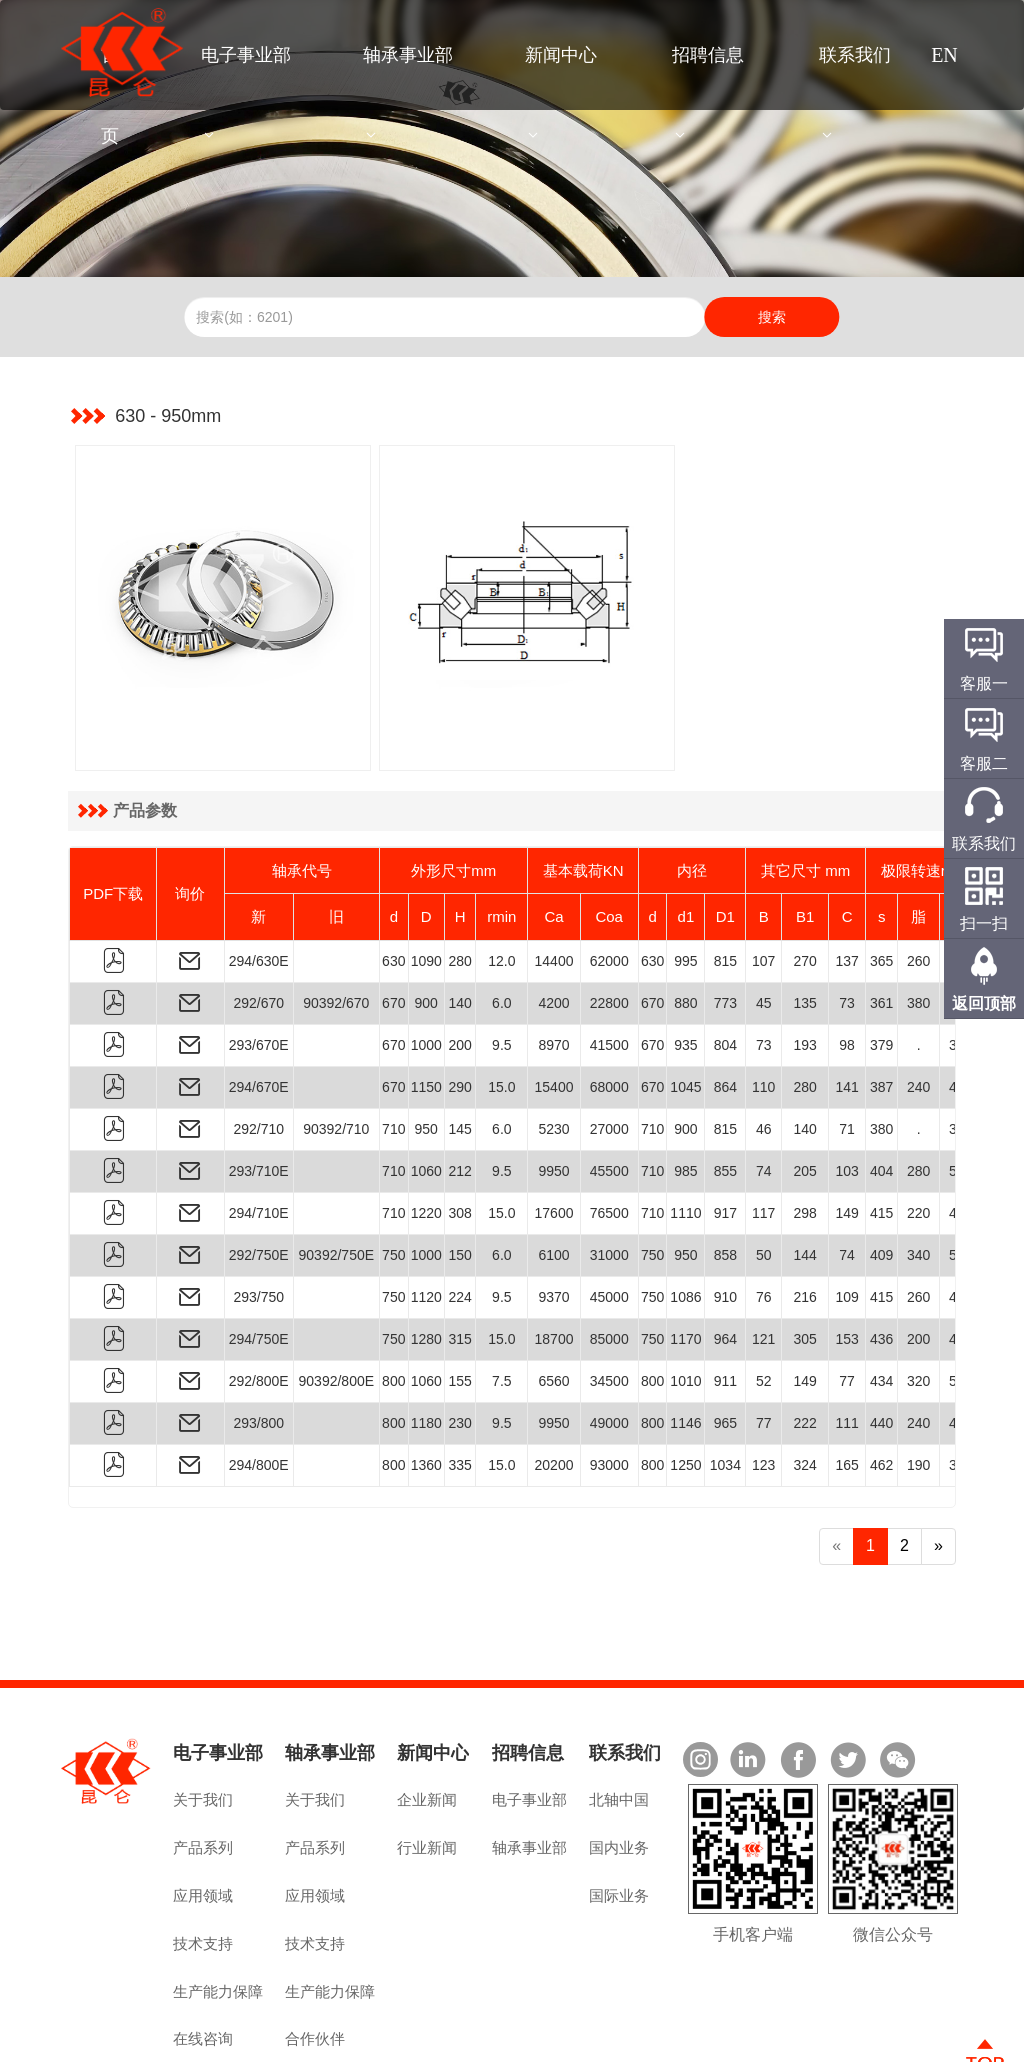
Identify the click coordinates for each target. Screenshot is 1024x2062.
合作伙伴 (315, 1954)
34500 (609, 1297)
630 (393, 877)
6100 (553, 1171)
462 (881, 1381)
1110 (685, 1129)
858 (725, 1171)
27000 (609, 1045)
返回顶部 (984, 1003)
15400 (554, 1003)
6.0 (501, 919)
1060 (426, 1087)
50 (764, 1171)
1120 (426, 1213)
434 (881, 1297)
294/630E (259, 877)
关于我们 (203, 1715)
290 (459, 1003)
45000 (609, 1213)
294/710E (259, 1129)
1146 (685, 1339)
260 (918, 877)
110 (763, 1003)
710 (393, 1045)
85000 (609, 1255)
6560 (553, 1297)
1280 (426, 1255)
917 (725, 1129)
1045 (685, 1003)
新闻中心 (561, 55)
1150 (426, 1003)
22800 (609, 919)
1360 (426, 1381)
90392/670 (336, 919)
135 (804, 919)
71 (847, 1045)
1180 (426, 1339)
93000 (609, 1381)
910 (725, 1213)
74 (764, 1087)
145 (459, 1045)
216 (804, 1213)
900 (426, 919)
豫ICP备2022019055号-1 (440, 2039)
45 (764, 919)
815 (725, 877)
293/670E (259, 961)
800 (393, 1297)
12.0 (501, 877)
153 (846, 1255)
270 (804, 877)
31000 (609, 1171)
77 (847, 1297)
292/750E (259, 1171)
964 (725, 1255)
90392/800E (337, 1297)
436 (881, 1255)
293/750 (258, 1213)
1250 (685, 1381)
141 (846, 1003)
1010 (685, 1297)
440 (881, 1339)
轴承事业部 (408, 55)
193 (804, 961)
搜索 (772, 317)
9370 (553, 1213)
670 (393, 919)
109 (846, 1213)
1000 (426, 961)
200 (459, 961)
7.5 (501, 1297)
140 (459, 919)
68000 (609, 1003)
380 (918, 919)
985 (685, 1087)
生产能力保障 (218, 1906)
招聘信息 (708, 55)
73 (847, 919)
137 (846, 877)
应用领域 (203, 1810)
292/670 (258, 919)
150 (459, 1171)
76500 (609, 1129)
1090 (426, 877)
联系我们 (855, 55)
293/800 (258, 1339)
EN (944, 55)
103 (846, 1087)
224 (459, 1213)
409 (881, 1171)
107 (763, 877)
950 (426, 1045)
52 (764, 1297)
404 (881, 1087)
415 (881, 1129)
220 (918, 1129)
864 (725, 1003)
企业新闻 (427, 1715)
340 (918, 1171)
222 (804, 1339)
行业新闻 (427, 1763)
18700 (554, 1255)
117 (763, 1129)
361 (881, 919)
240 (918, 1003)
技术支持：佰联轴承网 (893, 2039)
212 (459, 1087)
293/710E (259, 1087)
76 (764, 1213)
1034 (725, 1381)
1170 (685, 1255)
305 (804, 1255)
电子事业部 (246, 55)
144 (804, 1171)
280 (459, 877)
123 (763, 1381)
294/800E (259, 1381)
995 (685, 877)
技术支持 (203, 1858)
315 (459, 1255)
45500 (609, 1087)
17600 (554, 1129)
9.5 (501, 961)
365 (881, 877)
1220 (426, 1129)
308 (459, 1129)
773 (725, 919)
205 (804, 1087)
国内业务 (619, 1763)
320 (918, 1297)
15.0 (501, 1003)
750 (393, 1171)
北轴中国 (619, 1715)
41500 (609, 961)
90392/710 (336, 1045)
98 (847, 961)
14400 (554, 877)
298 (804, 1129)
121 (763, 1255)
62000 (609, 877)
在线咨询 (203, 1954)
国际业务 (619, 1810)
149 (846, 1129)
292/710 (258, 1045)
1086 (685, 1213)
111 (846, 1339)
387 (881, 1003)
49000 (609, 1339)
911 (725, 1297)
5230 (553, 1045)
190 (918, 1381)
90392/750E (337, 1171)
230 (459, 1339)
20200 (554, 1381)
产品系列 (203, 1763)
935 (685, 961)
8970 (553, 961)
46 (764, 1045)
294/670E (259, 1003)
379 (881, 961)
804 (725, 961)
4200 (553, 919)
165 (846, 1381)
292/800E (259, 1297)
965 (725, 1339)
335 (459, 1381)
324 (804, 1381)
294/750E (259, 1255)
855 (725, 1087)
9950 (553, 1087)
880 (685, 919)
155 (459, 1297)
